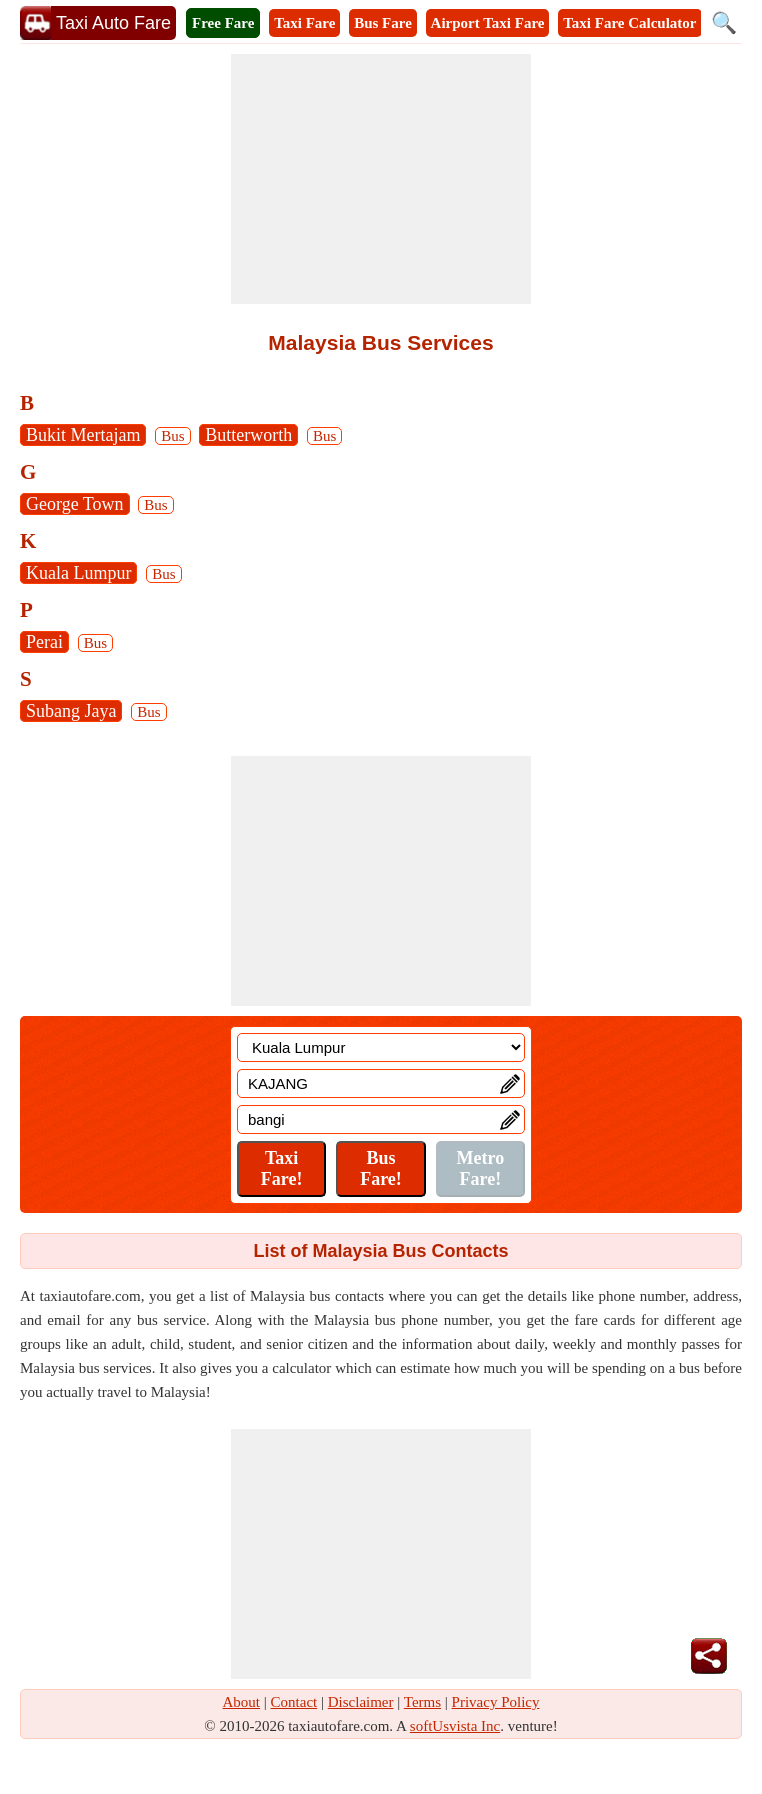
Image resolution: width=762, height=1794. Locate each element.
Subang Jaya (71, 711)
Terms (422, 1702)
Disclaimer (361, 1702)
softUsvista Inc (455, 1726)
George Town (75, 504)
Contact (294, 1702)
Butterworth (248, 435)
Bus (172, 436)
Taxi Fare (304, 23)
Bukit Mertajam (83, 435)
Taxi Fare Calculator (629, 23)
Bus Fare (383, 23)
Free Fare (223, 23)
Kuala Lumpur (78, 573)
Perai (44, 642)
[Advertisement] (381, 179)
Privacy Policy (496, 1702)
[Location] (381, 1047)
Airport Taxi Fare (488, 23)
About (242, 1702)
